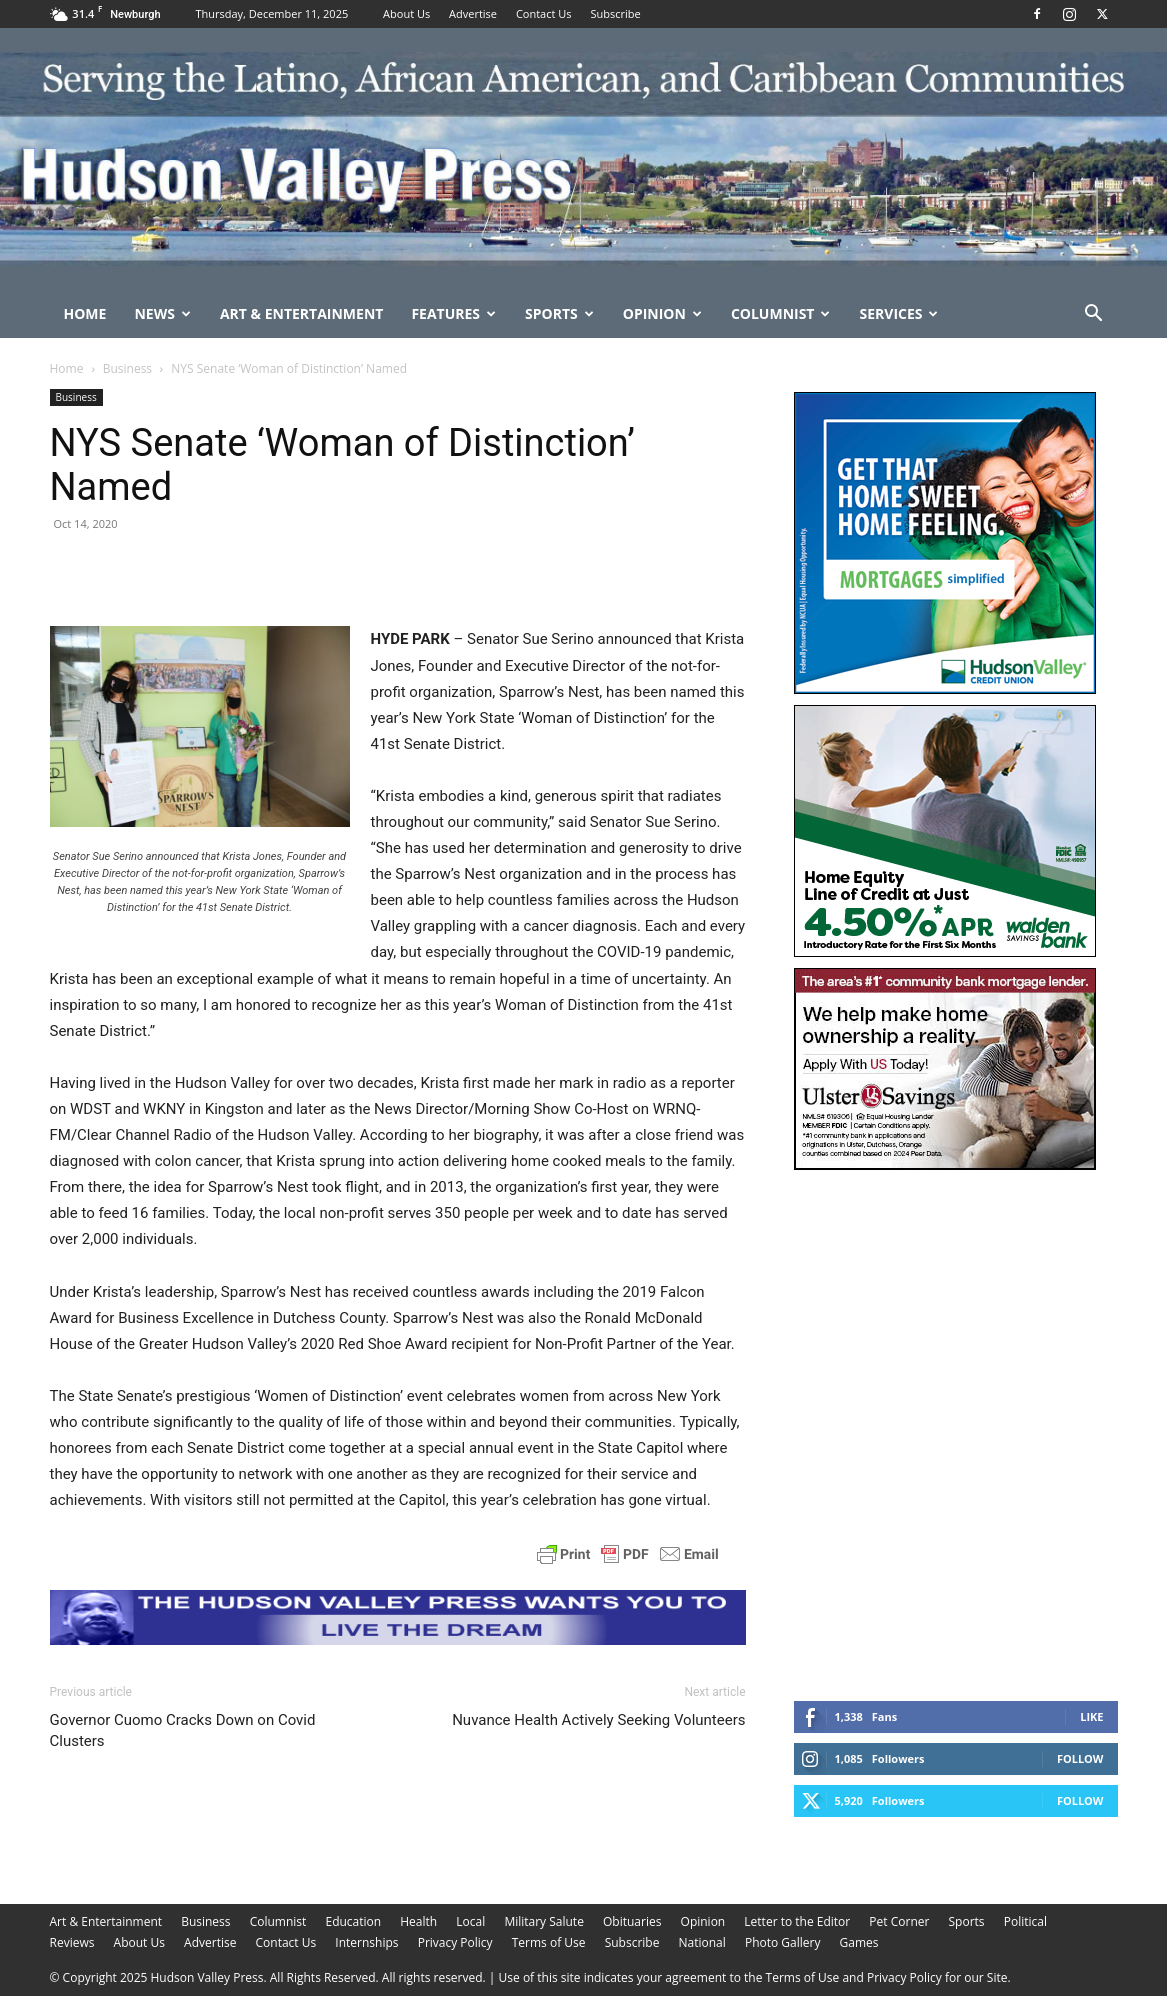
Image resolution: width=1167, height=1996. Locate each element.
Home (85, 313)
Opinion (662, 313)
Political (1025, 1921)
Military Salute (544, 1921)
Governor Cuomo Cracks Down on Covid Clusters (183, 1730)
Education (353, 1921)
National (702, 1942)
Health (418, 1921)
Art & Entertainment (302, 313)
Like (1091, 1716)
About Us (406, 13)
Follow (1080, 1758)
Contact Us (544, 13)
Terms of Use (549, 1942)
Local (470, 1921)
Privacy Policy (455, 1942)
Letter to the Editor (797, 1921)
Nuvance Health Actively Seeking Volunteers (598, 1720)
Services (898, 313)
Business (127, 368)
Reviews (72, 1942)
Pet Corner (899, 1921)
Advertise (473, 13)
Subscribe (615, 13)
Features (453, 313)
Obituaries (632, 1921)
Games (859, 1942)
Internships (366, 1942)
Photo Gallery (783, 1942)
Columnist (781, 313)
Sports (559, 313)
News (162, 313)
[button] (1094, 315)
